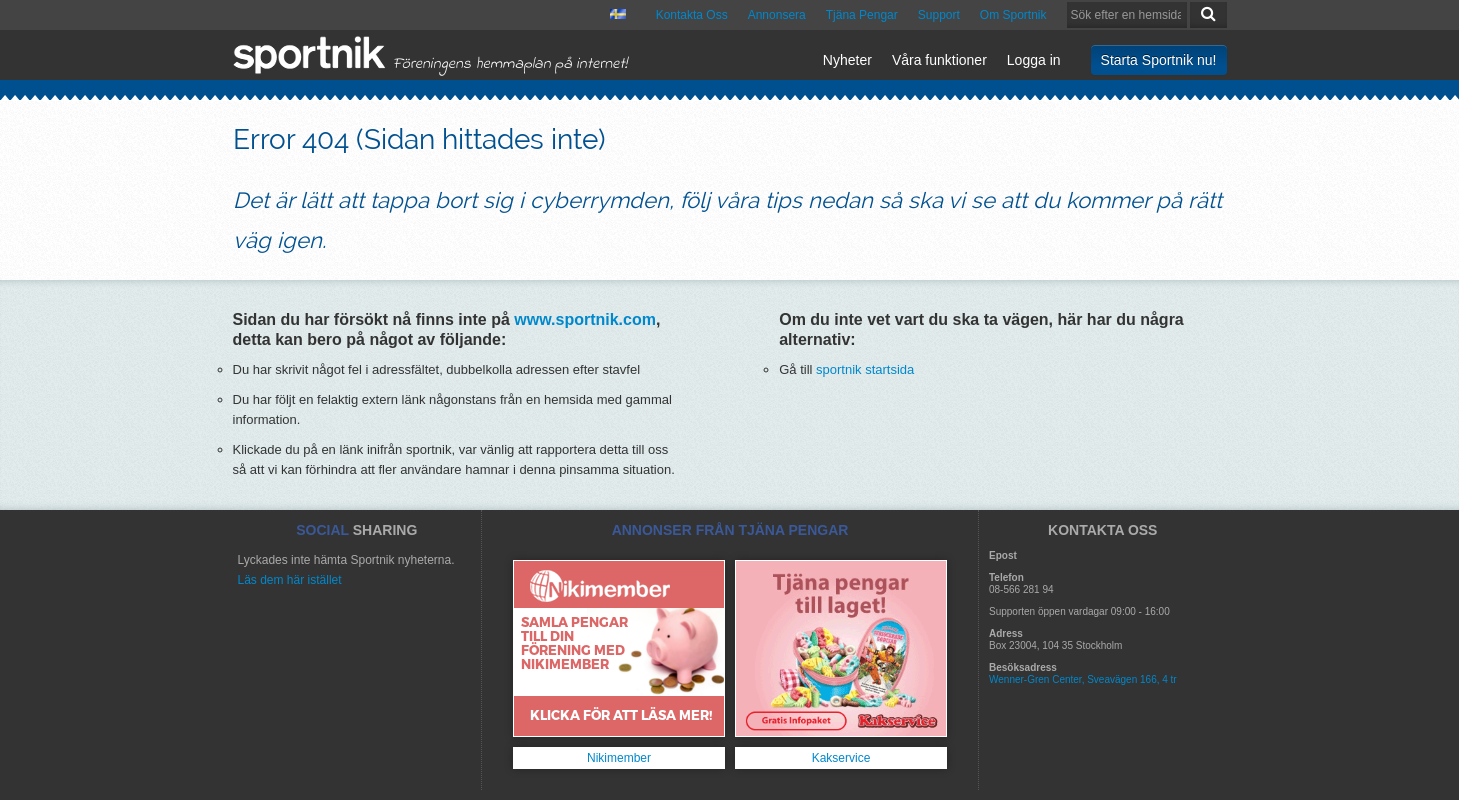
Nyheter (847, 60)
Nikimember (619, 758)
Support (939, 15)
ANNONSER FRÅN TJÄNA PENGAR (730, 530)
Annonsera (777, 15)
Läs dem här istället (290, 580)
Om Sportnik (1013, 15)
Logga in (1034, 60)
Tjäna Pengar (862, 15)
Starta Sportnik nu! (1159, 60)
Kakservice (841, 758)
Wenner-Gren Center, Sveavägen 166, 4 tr (1083, 679)
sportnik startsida (865, 369)
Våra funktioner (939, 60)
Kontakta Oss (692, 15)
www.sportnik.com (585, 319)
